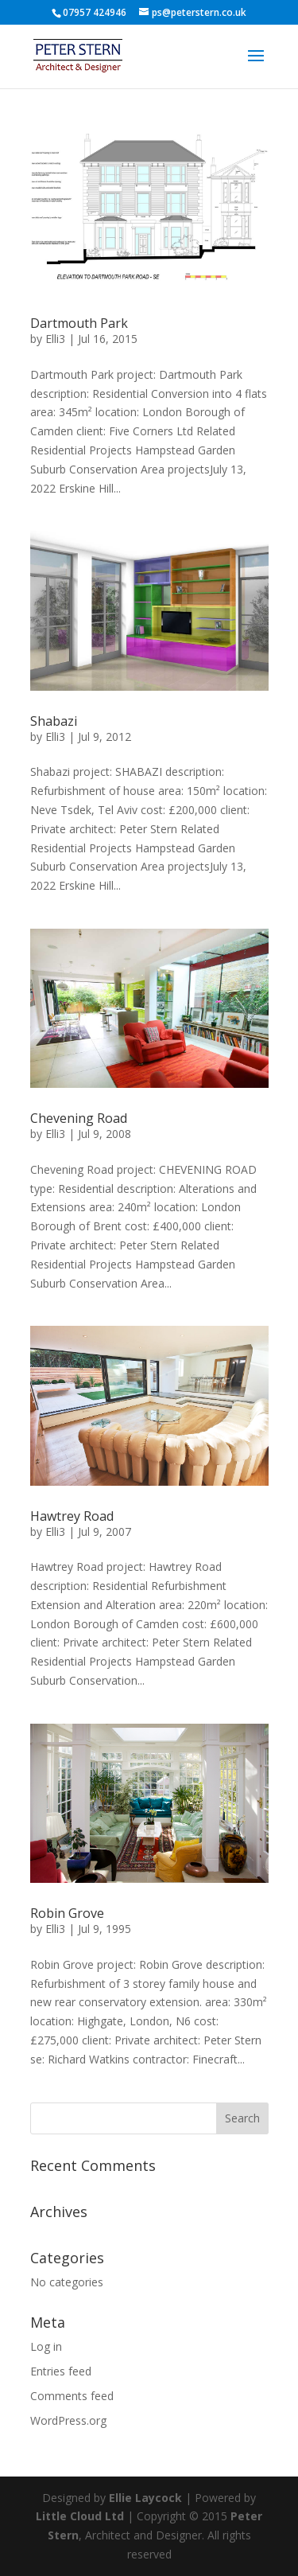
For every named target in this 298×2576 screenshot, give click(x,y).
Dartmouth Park (79, 323)
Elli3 (55, 338)
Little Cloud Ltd (80, 2515)
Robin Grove (67, 1913)
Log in (46, 2346)
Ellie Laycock (145, 2497)
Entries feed (60, 2371)
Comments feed (72, 2395)
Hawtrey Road (72, 1516)
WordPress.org (68, 2420)
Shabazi (53, 721)
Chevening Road (78, 1118)
